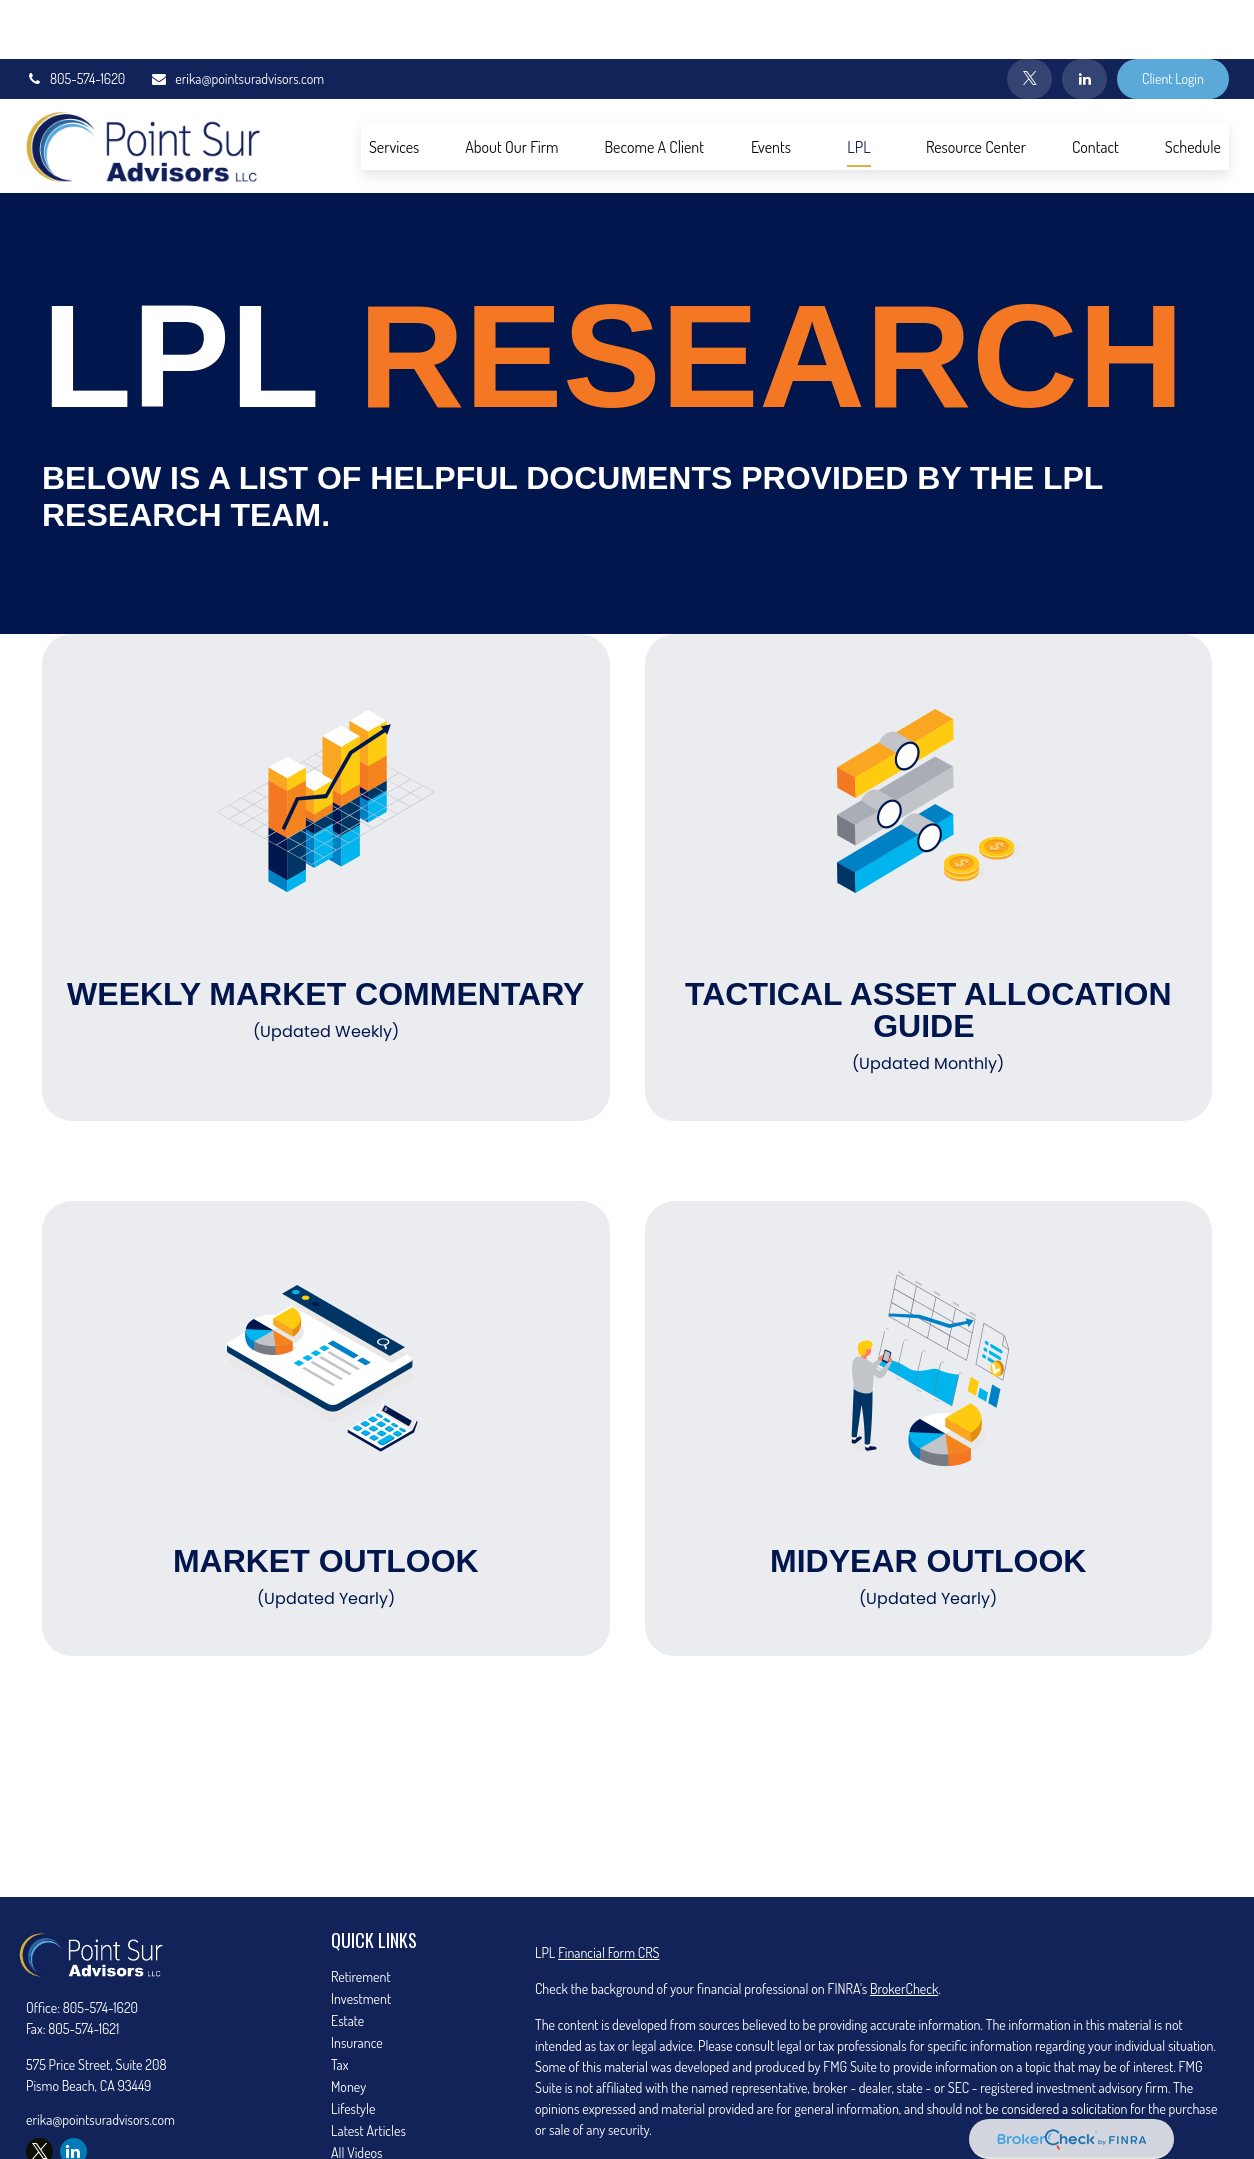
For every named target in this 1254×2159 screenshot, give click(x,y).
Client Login (1173, 20)
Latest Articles (368, 2071)
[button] (394, 87)
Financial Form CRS (608, 1893)
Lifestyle (353, 2049)
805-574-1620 (75, 20)
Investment (361, 1939)
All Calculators (368, 2115)
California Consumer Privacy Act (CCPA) (1070, 2106)
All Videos (357, 2093)
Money (348, 2027)
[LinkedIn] (1084, 20)
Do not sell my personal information (955, 2127)
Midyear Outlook (929, 1518)
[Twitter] (1029, 20)
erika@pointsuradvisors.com (237, 20)
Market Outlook (326, 1518)
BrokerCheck (904, 1929)
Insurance (357, 1983)
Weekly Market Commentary (326, 951)
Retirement (361, 1917)
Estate (347, 1961)
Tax (339, 2005)
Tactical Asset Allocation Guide (929, 967)
